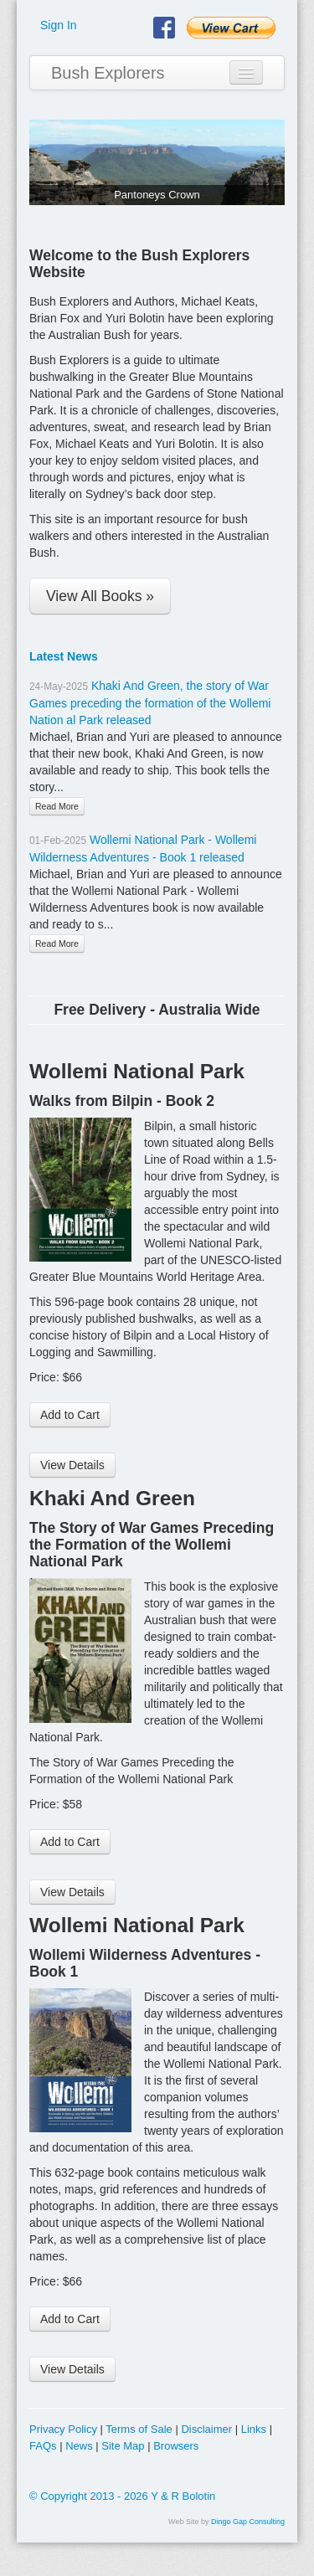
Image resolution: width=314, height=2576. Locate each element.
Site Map (122, 2446)
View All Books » (100, 596)
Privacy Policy (63, 2429)
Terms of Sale (139, 2429)
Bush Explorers (108, 73)
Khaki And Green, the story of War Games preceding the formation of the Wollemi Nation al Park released (149, 703)
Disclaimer (206, 2429)
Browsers (175, 2446)
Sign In (58, 25)
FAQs (43, 2446)
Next (272, 158)
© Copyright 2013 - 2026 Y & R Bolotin (122, 2496)
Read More (57, 806)
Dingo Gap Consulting (248, 2521)
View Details (72, 1465)
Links (253, 2429)
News (79, 2446)
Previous (41, 158)
